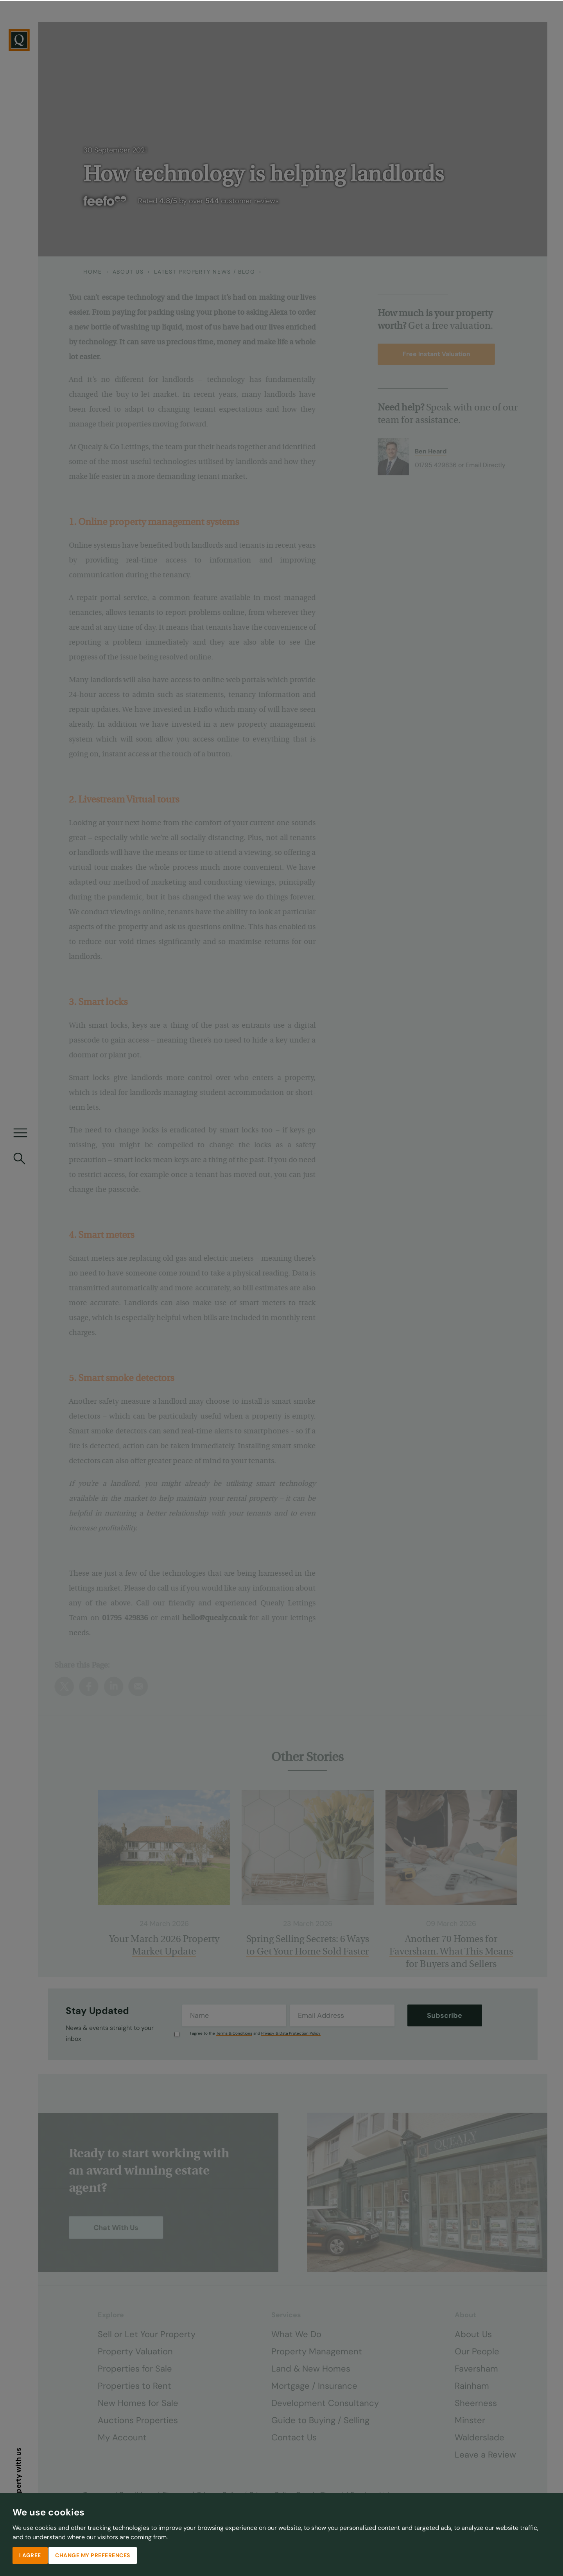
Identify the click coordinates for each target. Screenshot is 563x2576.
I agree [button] (30, 2554)
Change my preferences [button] (92, 2554)
